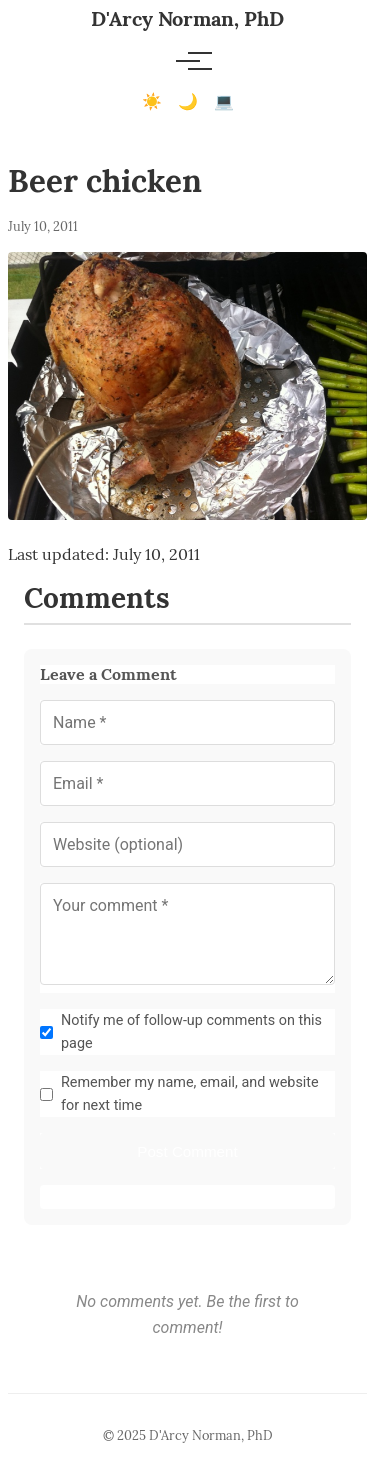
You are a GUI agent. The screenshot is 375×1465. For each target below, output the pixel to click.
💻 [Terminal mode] (224, 101)
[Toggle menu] (188, 61)
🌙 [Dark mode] (188, 101)
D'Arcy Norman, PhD (187, 18)
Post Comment (187, 1151)
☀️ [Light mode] (152, 101)
